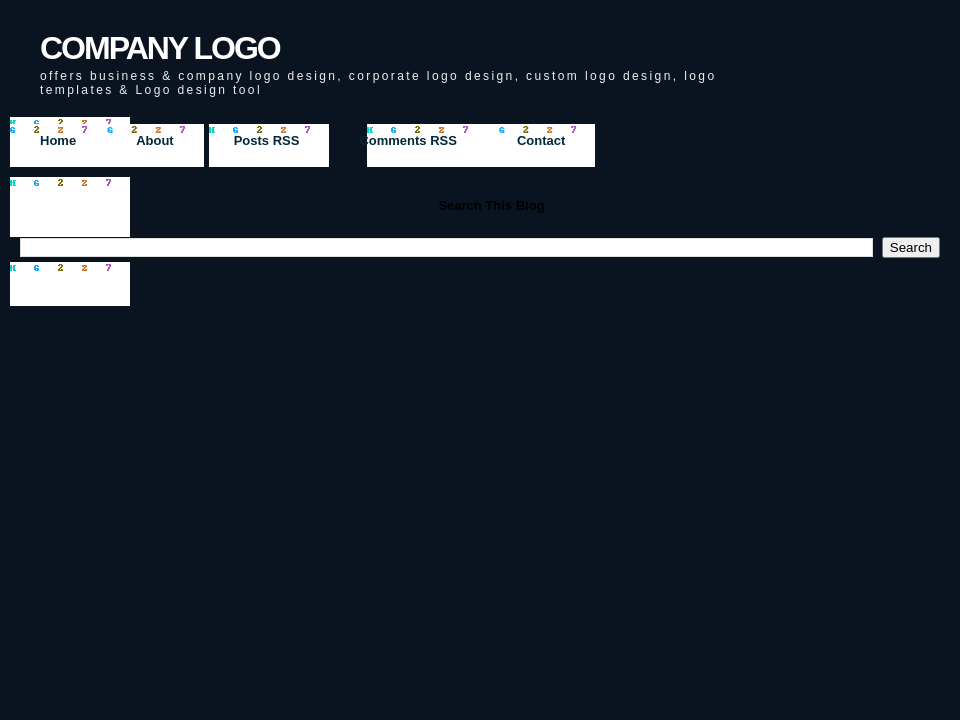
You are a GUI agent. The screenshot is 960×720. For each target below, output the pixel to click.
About (155, 140)
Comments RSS (408, 140)
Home (58, 140)
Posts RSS (267, 140)
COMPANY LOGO (160, 48)
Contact (541, 140)
